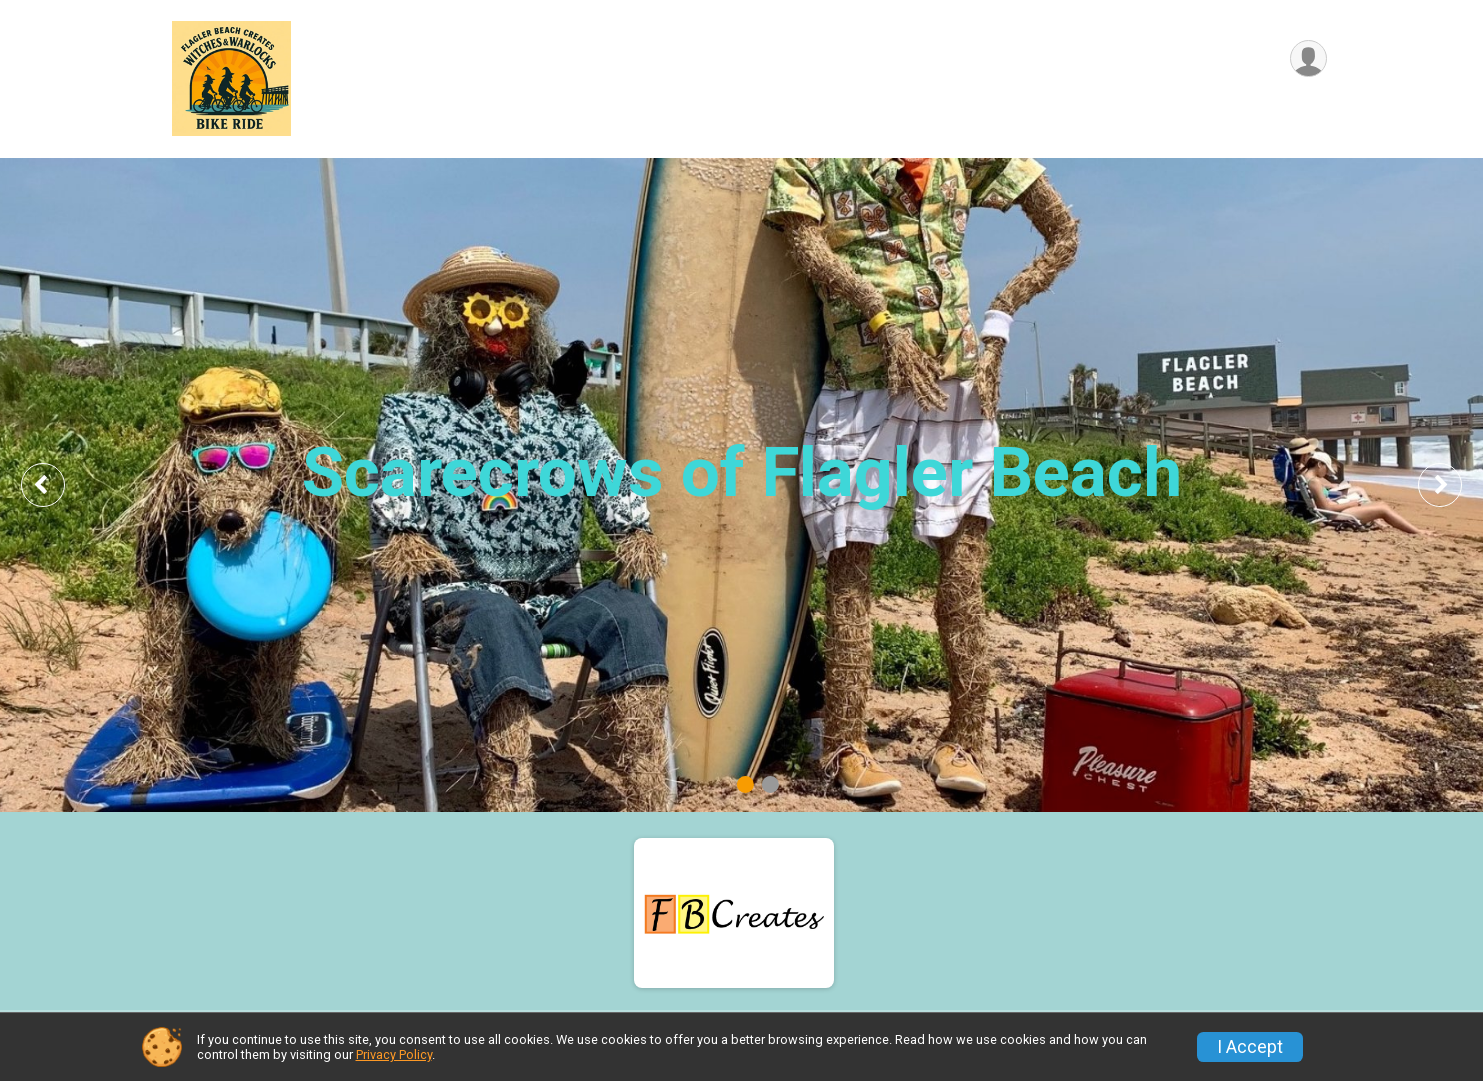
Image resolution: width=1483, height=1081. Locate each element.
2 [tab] (769, 783)
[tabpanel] (741, 485)
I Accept (1250, 1047)
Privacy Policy (394, 1054)
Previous (57, 484)
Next (1455, 484)
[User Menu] (1308, 58)
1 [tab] (744, 783)
